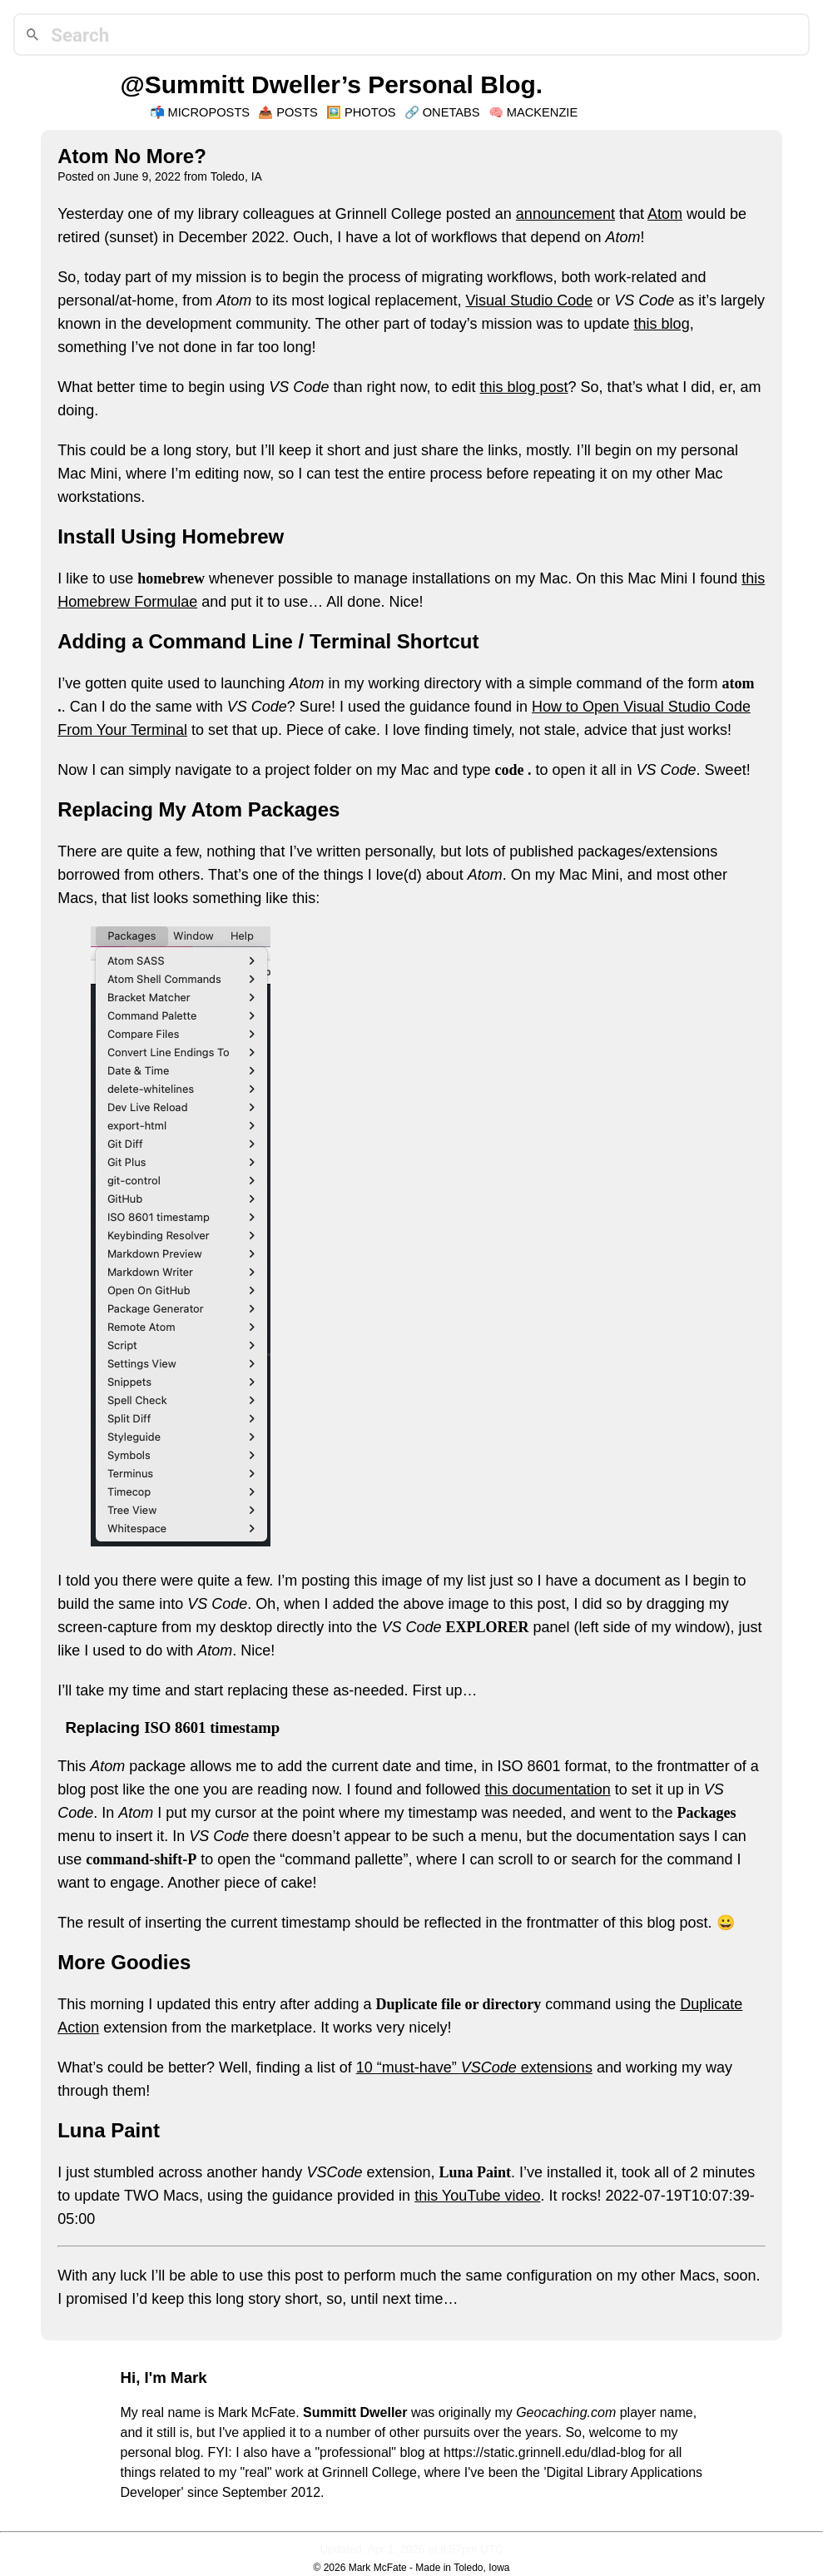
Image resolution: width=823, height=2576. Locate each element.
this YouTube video (477, 2195)
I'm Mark (176, 2377)
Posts (297, 112)
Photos (370, 112)
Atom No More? (131, 156)
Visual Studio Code (528, 300)
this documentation (548, 1789)
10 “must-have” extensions (474, 2067)
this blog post (524, 387)
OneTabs (451, 112)
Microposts (209, 112)
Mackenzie (542, 112)
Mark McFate (378, 2568)
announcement (565, 214)
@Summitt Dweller (231, 84)
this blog (662, 323)
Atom (664, 214)
